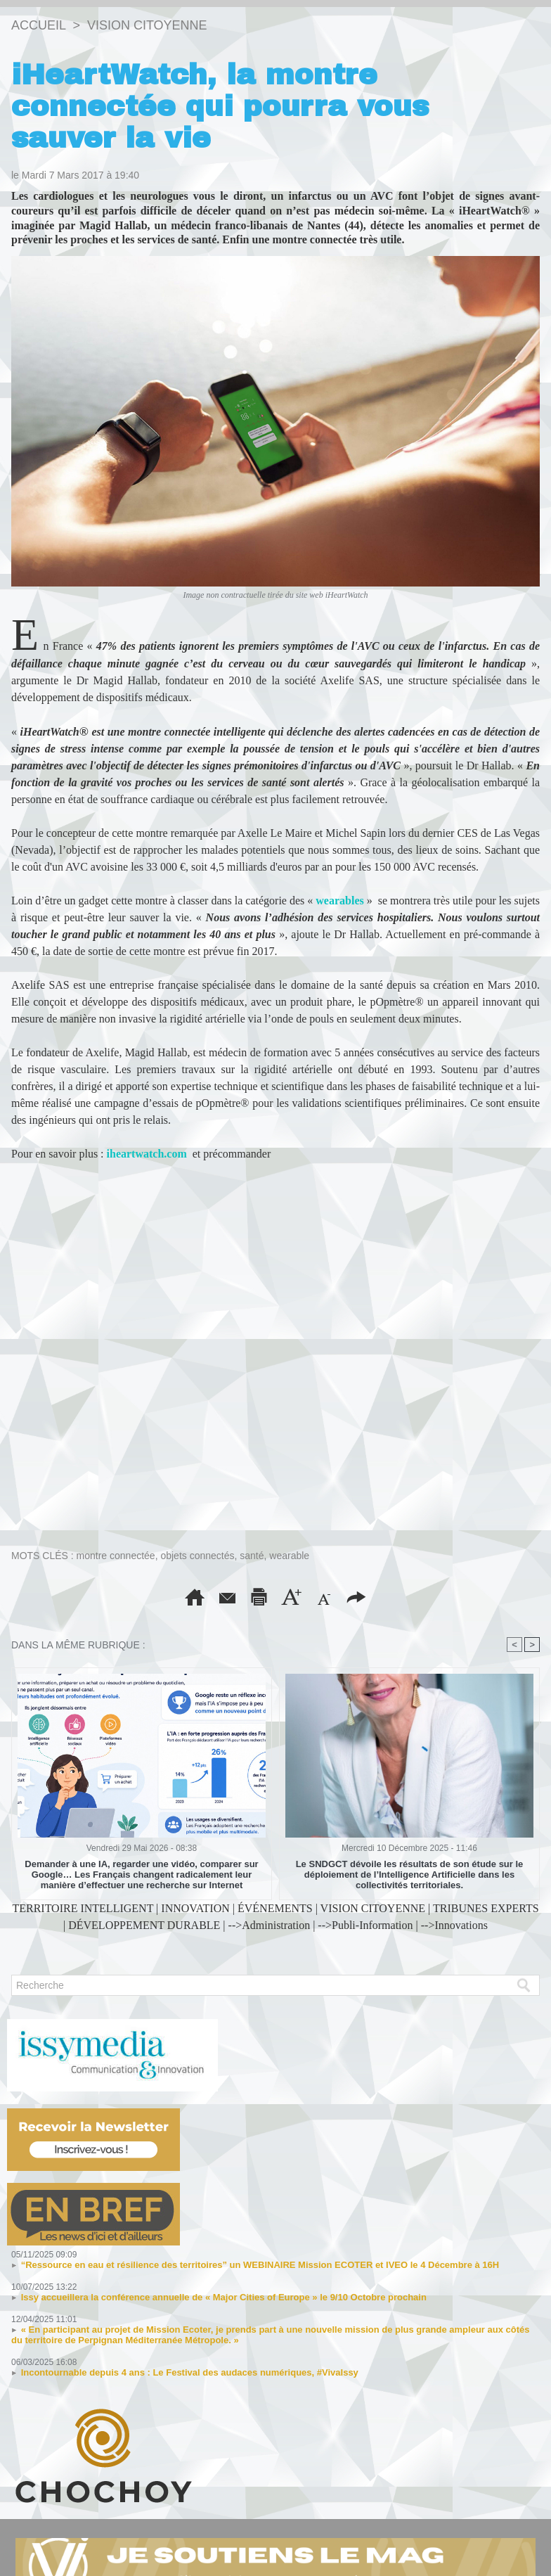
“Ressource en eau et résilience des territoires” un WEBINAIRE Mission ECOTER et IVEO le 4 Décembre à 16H (260, 2265)
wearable (289, 1555)
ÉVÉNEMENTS (275, 1908)
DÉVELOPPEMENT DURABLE (144, 1925)
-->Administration (269, 1925)
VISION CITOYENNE (147, 25)
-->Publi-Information (365, 1925)
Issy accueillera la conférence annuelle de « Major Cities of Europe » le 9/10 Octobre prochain (224, 2297)
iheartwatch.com (145, 1154)
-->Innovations (454, 1925)
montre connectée (116, 1555)
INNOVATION (195, 1908)
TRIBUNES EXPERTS (486, 1908)
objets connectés (197, 1555)
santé (252, 1555)
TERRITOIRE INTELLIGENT (82, 1908)
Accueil (38, 25)
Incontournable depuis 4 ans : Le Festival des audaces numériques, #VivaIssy (189, 2372)
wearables (339, 900)
